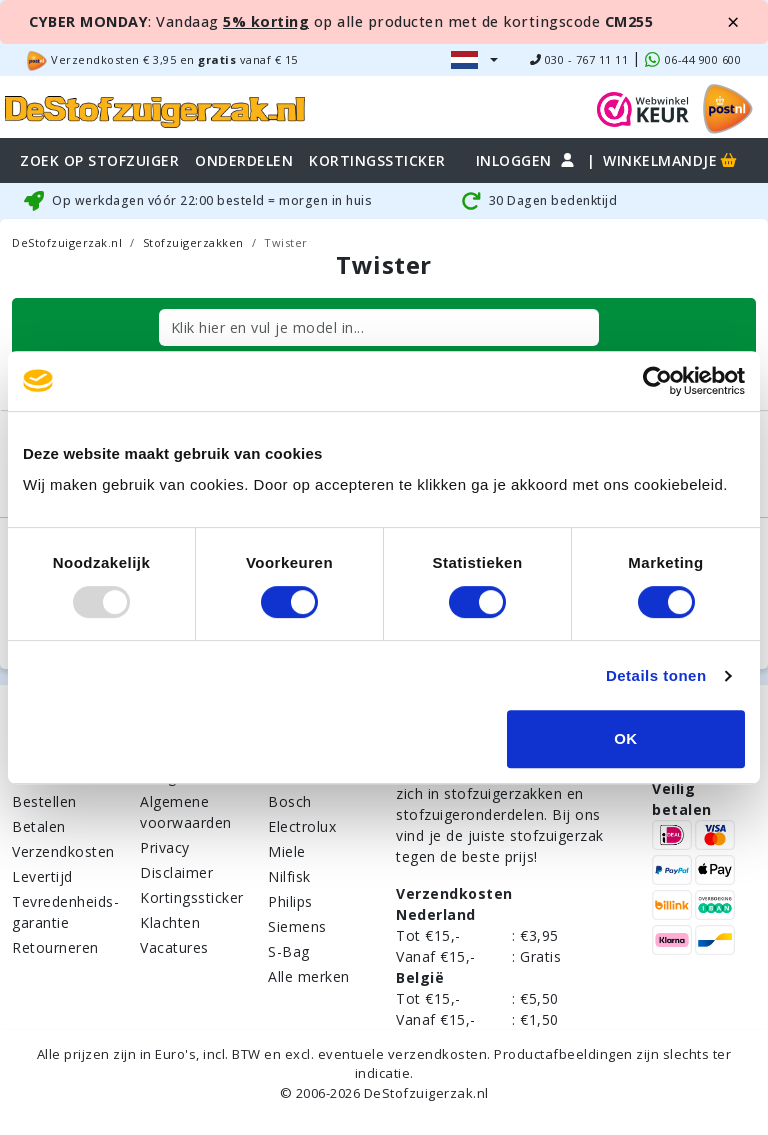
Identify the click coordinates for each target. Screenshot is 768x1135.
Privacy (165, 847)
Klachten (170, 922)
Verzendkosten (63, 851)
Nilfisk (289, 876)
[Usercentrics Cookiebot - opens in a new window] (657, 381)
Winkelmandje (671, 160)
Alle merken (309, 976)
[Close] (733, 22)
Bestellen (44, 801)
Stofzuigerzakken (193, 242)
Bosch (290, 801)
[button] (474, 60)
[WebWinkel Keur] (643, 107)
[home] (155, 108)
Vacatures (174, 947)
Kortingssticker (192, 897)
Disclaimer (176, 872)
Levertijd (42, 876)
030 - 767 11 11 (579, 59)
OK (626, 738)
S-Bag (289, 951)
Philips (290, 901)
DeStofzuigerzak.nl (67, 242)
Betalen (39, 826)
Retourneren (55, 947)
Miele (287, 851)
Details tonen (656, 675)
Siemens (297, 926)
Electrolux (302, 826)
